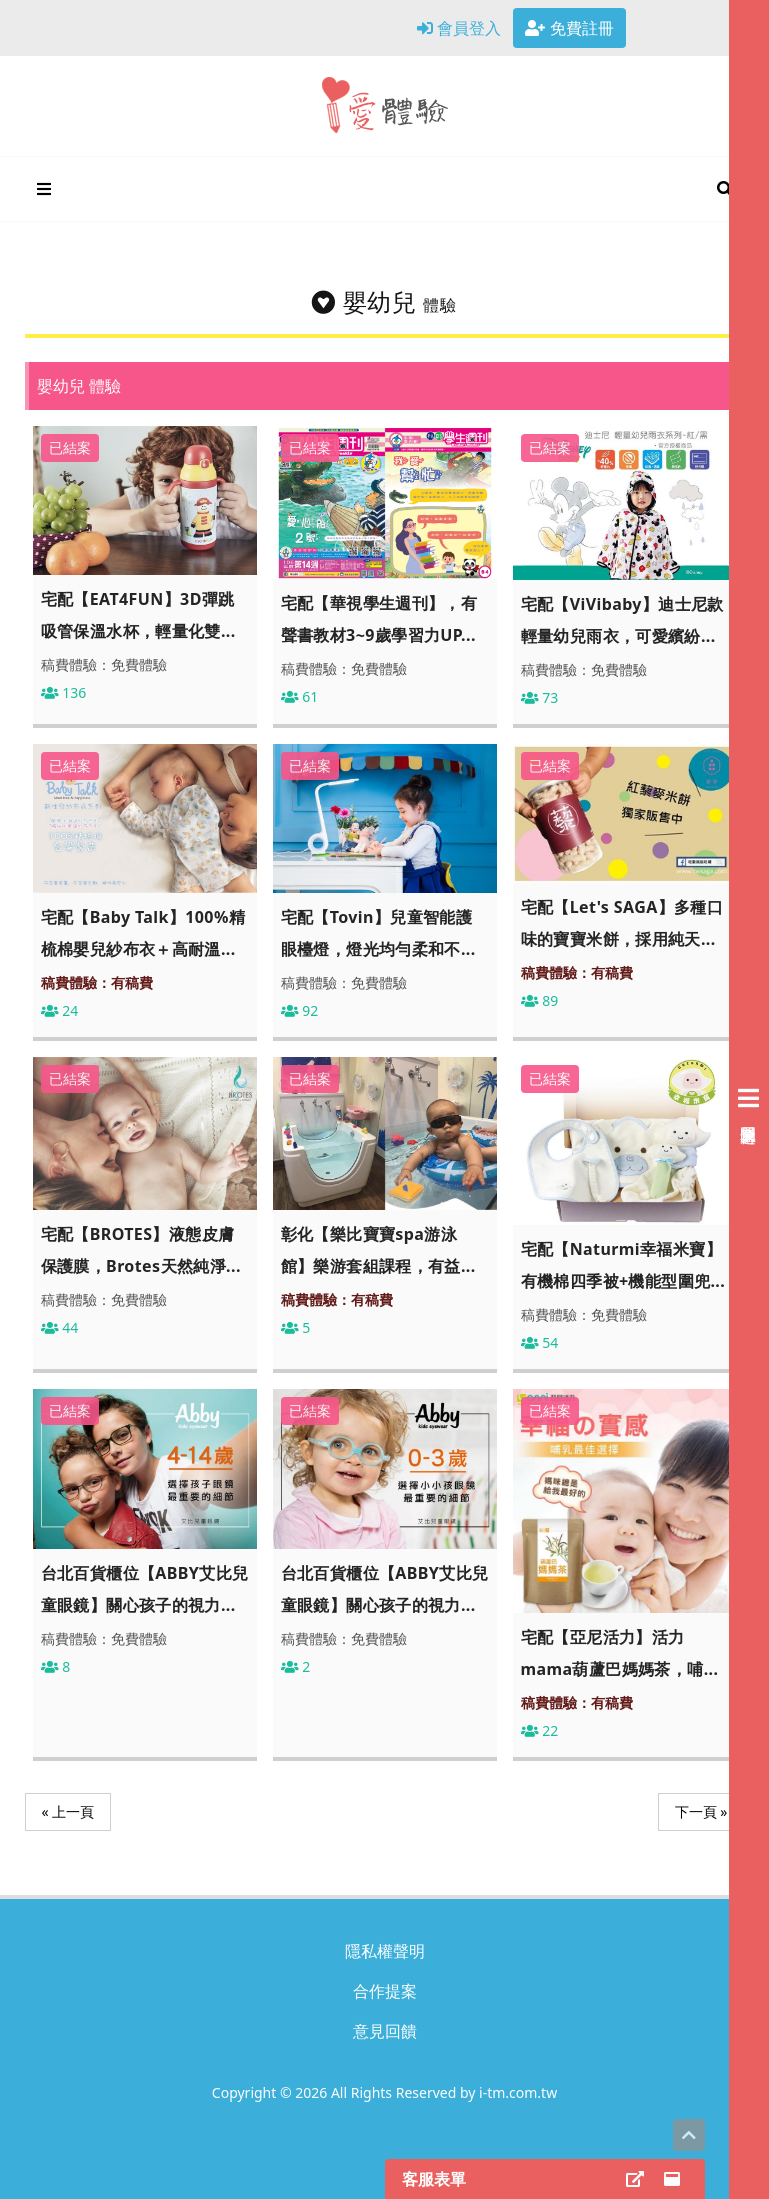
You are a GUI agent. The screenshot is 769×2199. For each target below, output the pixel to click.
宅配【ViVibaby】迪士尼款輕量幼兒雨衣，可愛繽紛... (622, 620)
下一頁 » (701, 1811)
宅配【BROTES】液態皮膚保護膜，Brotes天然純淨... (141, 1250)
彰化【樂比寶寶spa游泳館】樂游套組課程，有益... (378, 1250)
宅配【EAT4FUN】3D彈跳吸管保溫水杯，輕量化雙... (138, 615)
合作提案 (385, 1991)
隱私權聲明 (385, 1951)
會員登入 (459, 28)
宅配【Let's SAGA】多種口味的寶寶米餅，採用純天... (622, 923)
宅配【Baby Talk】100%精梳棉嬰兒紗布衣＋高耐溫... (143, 933)
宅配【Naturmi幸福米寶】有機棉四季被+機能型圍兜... (623, 1265)
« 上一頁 (68, 1811)
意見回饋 (385, 2031)
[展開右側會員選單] (749, 1099)
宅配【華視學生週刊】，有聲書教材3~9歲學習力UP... (379, 619)
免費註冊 (569, 28)
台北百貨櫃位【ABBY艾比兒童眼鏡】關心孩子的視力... (145, 1589)
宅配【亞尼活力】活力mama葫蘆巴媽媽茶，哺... (620, 1653)
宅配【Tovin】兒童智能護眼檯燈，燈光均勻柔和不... (378, 933)
